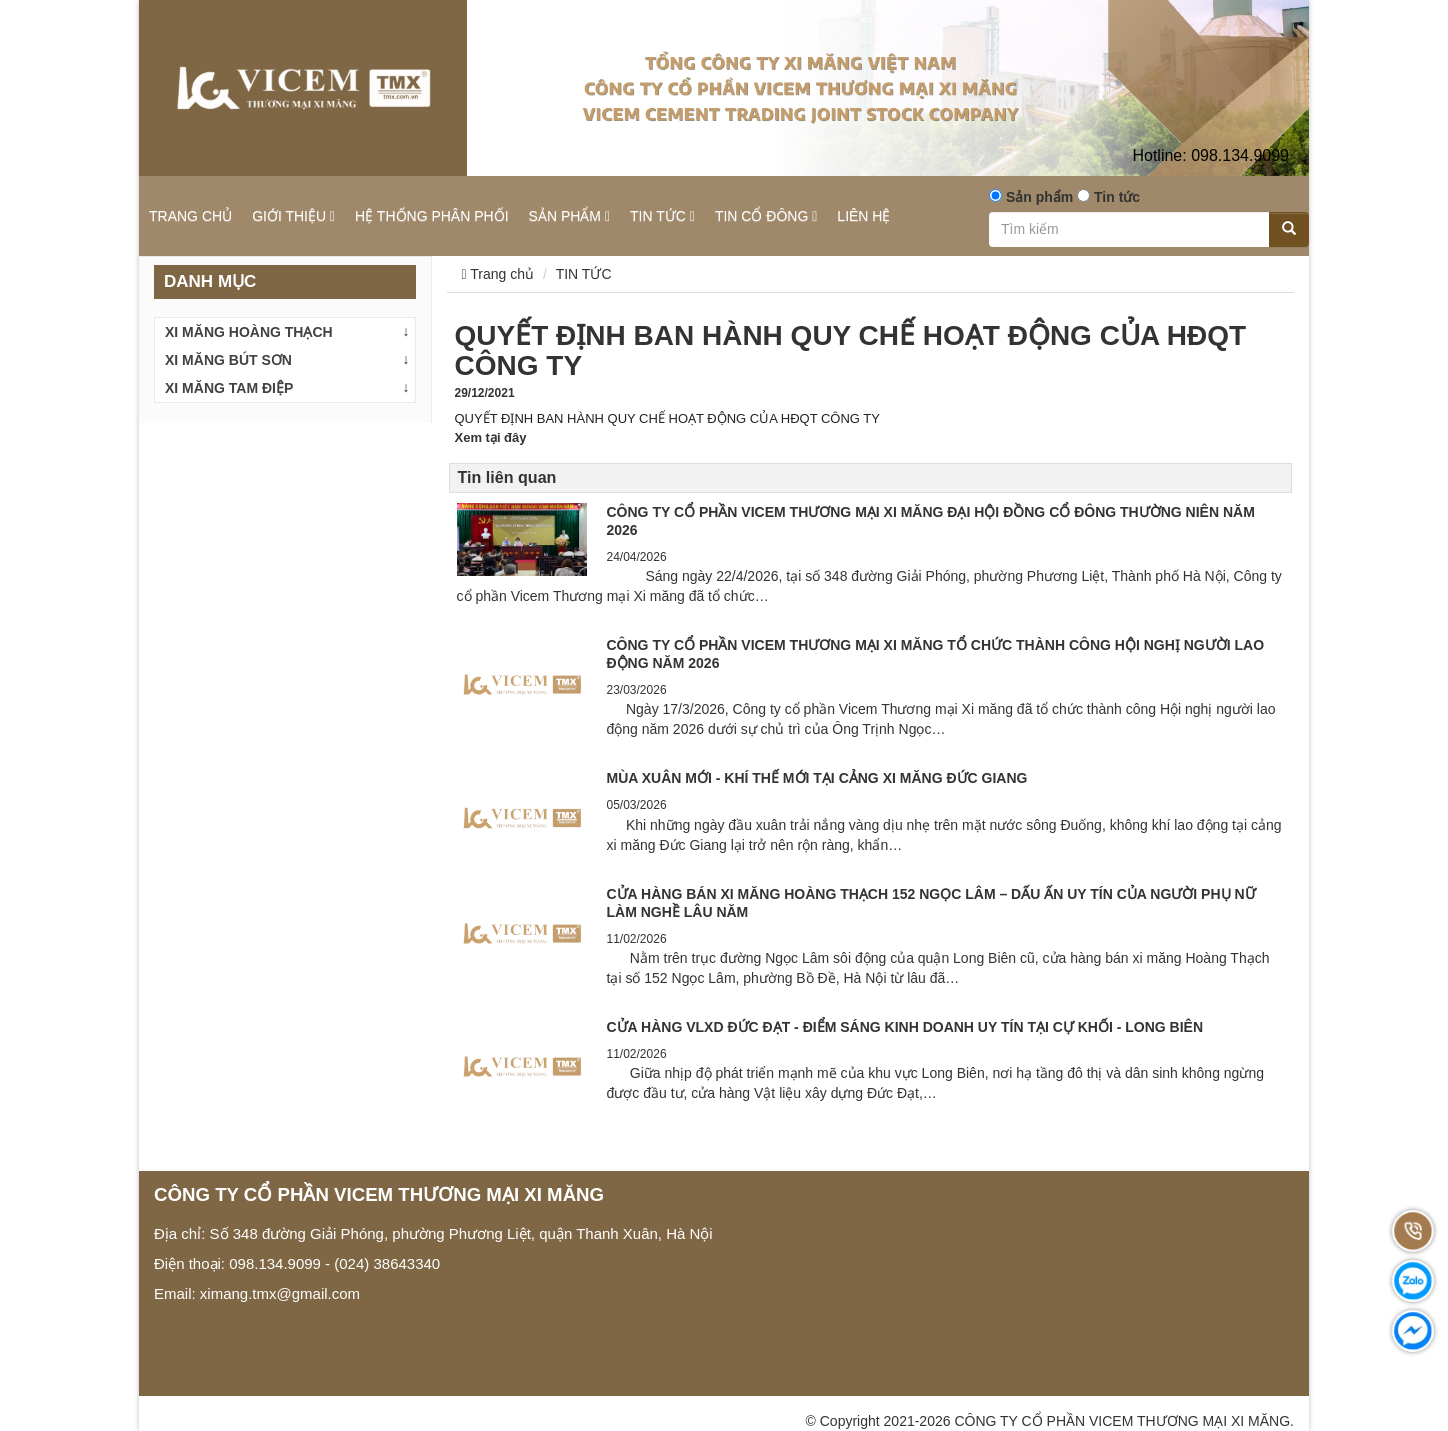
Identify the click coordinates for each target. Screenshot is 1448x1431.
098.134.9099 (1210, 155)
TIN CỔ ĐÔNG (766, 216)
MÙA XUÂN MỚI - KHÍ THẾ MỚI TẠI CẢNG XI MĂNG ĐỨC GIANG (817, 778)
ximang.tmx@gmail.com (280, 1293)
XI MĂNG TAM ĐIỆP (229, 388)
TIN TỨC (662, 216)
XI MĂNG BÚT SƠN (228, 360)
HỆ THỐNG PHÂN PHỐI (431, 216)
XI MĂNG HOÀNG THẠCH (249, 332)
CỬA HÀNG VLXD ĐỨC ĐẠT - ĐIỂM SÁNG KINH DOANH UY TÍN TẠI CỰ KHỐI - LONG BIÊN (905, 1027)
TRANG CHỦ (190, 216)
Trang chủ (498, 274)
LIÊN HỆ (863, 216)
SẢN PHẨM (569, 216)
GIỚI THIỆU (293, 216)
